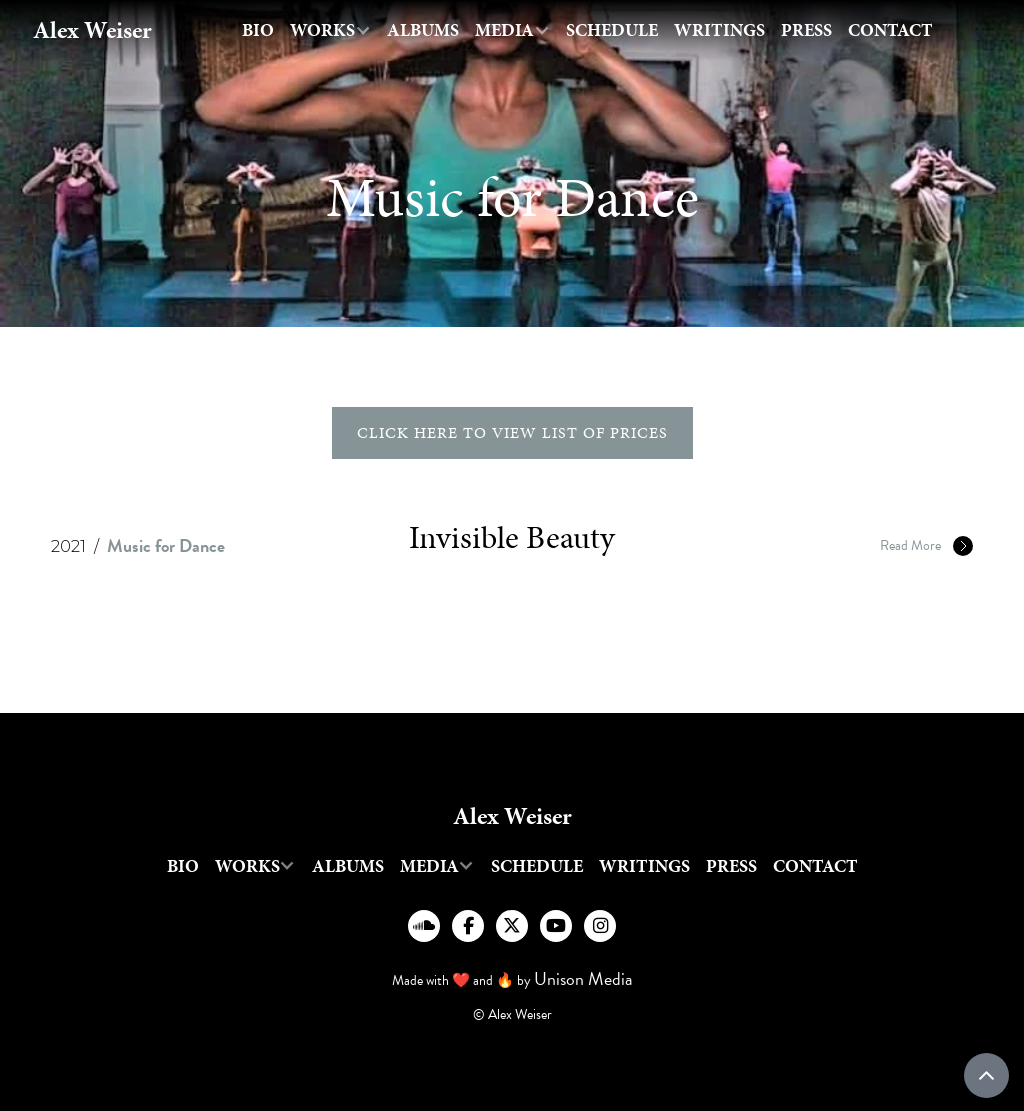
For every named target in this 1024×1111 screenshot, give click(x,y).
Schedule (612, 30)
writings (719, 30)
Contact (890, 30)
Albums (423, 30)
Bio (258, 30)
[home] (92, 30)
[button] (330, 30)
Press (806, 30)
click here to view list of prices (512, 432)
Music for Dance (166, 545)
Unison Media (583, 978)
